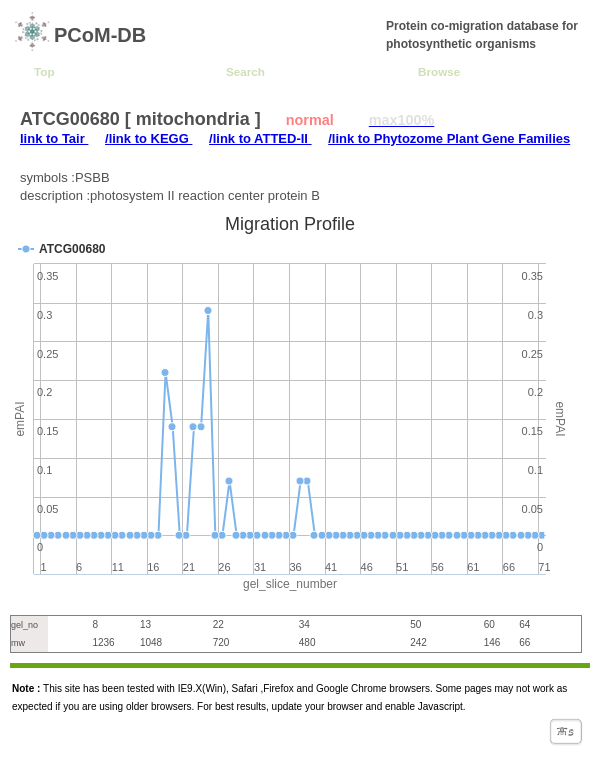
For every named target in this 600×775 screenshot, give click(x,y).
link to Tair (54, 138)
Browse (439, 71)
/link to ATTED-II (260, 138)
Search (245, 71)
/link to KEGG (148, 138)
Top (44, 71)
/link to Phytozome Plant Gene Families (449, 138)
